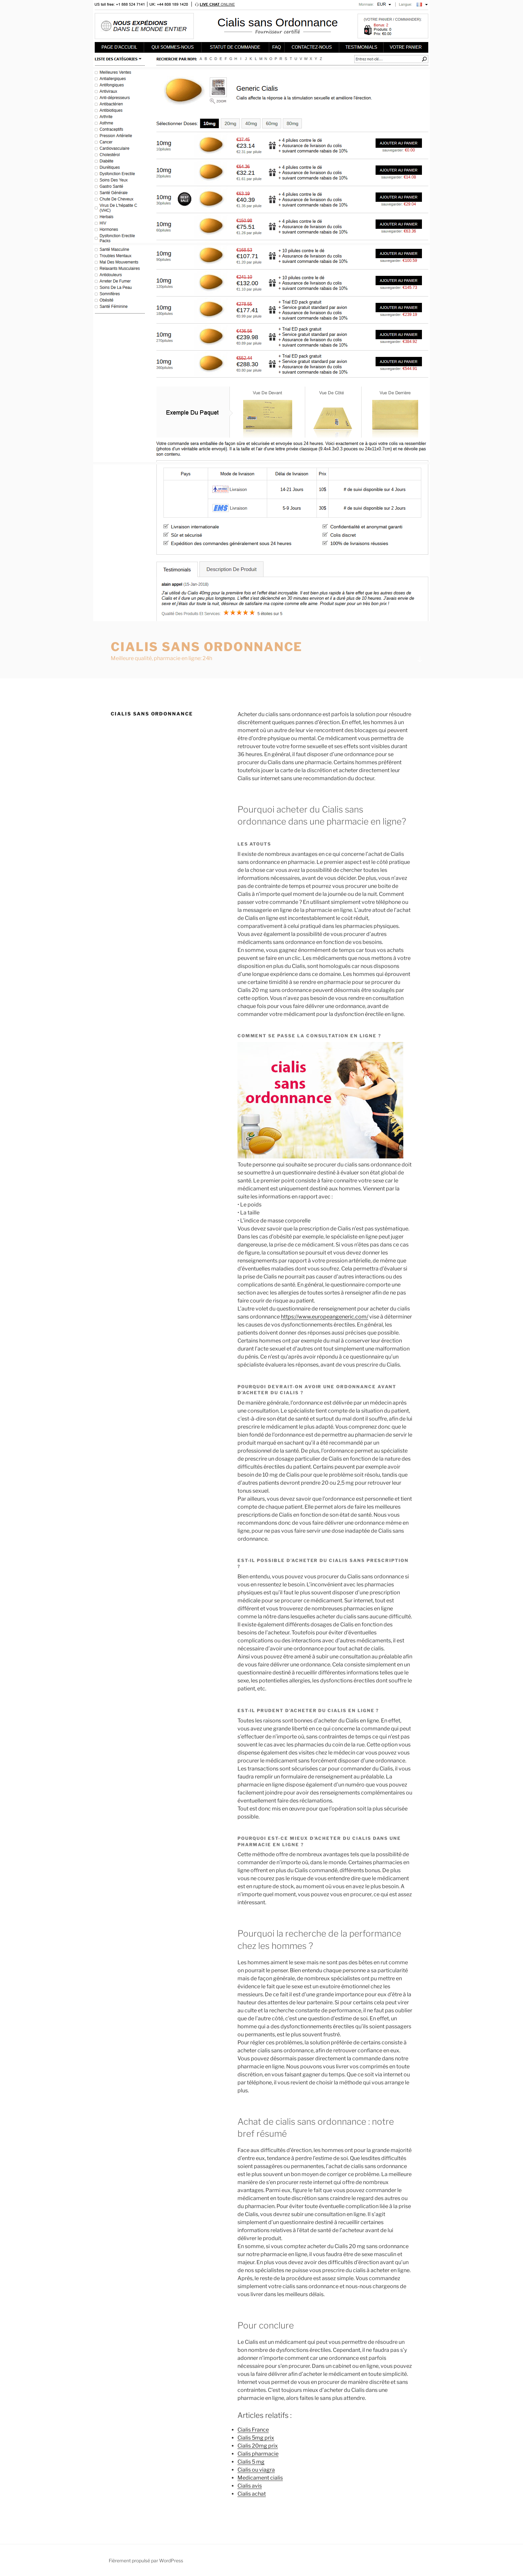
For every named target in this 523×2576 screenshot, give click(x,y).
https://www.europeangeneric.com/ (324, 1317)
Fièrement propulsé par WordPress (146, 2560)
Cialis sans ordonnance (207, 646)
